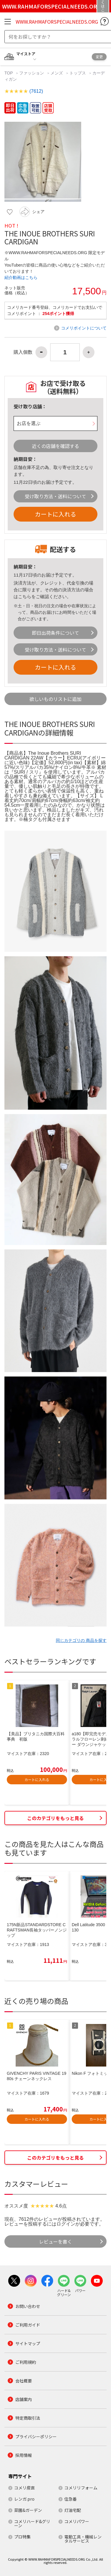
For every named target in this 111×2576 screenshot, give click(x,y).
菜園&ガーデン (28, 2510)
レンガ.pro (24, 2499)
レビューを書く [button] (55, 2241)
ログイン (65, 2223)
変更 (99, 56)
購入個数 (23, 352)
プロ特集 (22, 2537)
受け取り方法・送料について (55, 496)
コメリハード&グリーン (32, 2523)
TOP (9, 73)
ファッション (31, 73)
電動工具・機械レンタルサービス (83, 2539)
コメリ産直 (24, 2488)
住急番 (70, 2499)
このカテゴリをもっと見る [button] (55, 1818)
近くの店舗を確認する (55, 445)
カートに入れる (55, 514)
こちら (24, 596)
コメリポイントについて (84, 328)
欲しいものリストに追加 (55, 698)
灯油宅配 (72, 2510)
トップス (77, 73)
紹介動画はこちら (20, 277)
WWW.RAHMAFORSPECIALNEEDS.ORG (57, 21)
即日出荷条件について (55, 632)
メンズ (56, 73)
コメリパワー (76, 2521)
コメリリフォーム (80, 2488)
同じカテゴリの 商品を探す (81, 1640)
